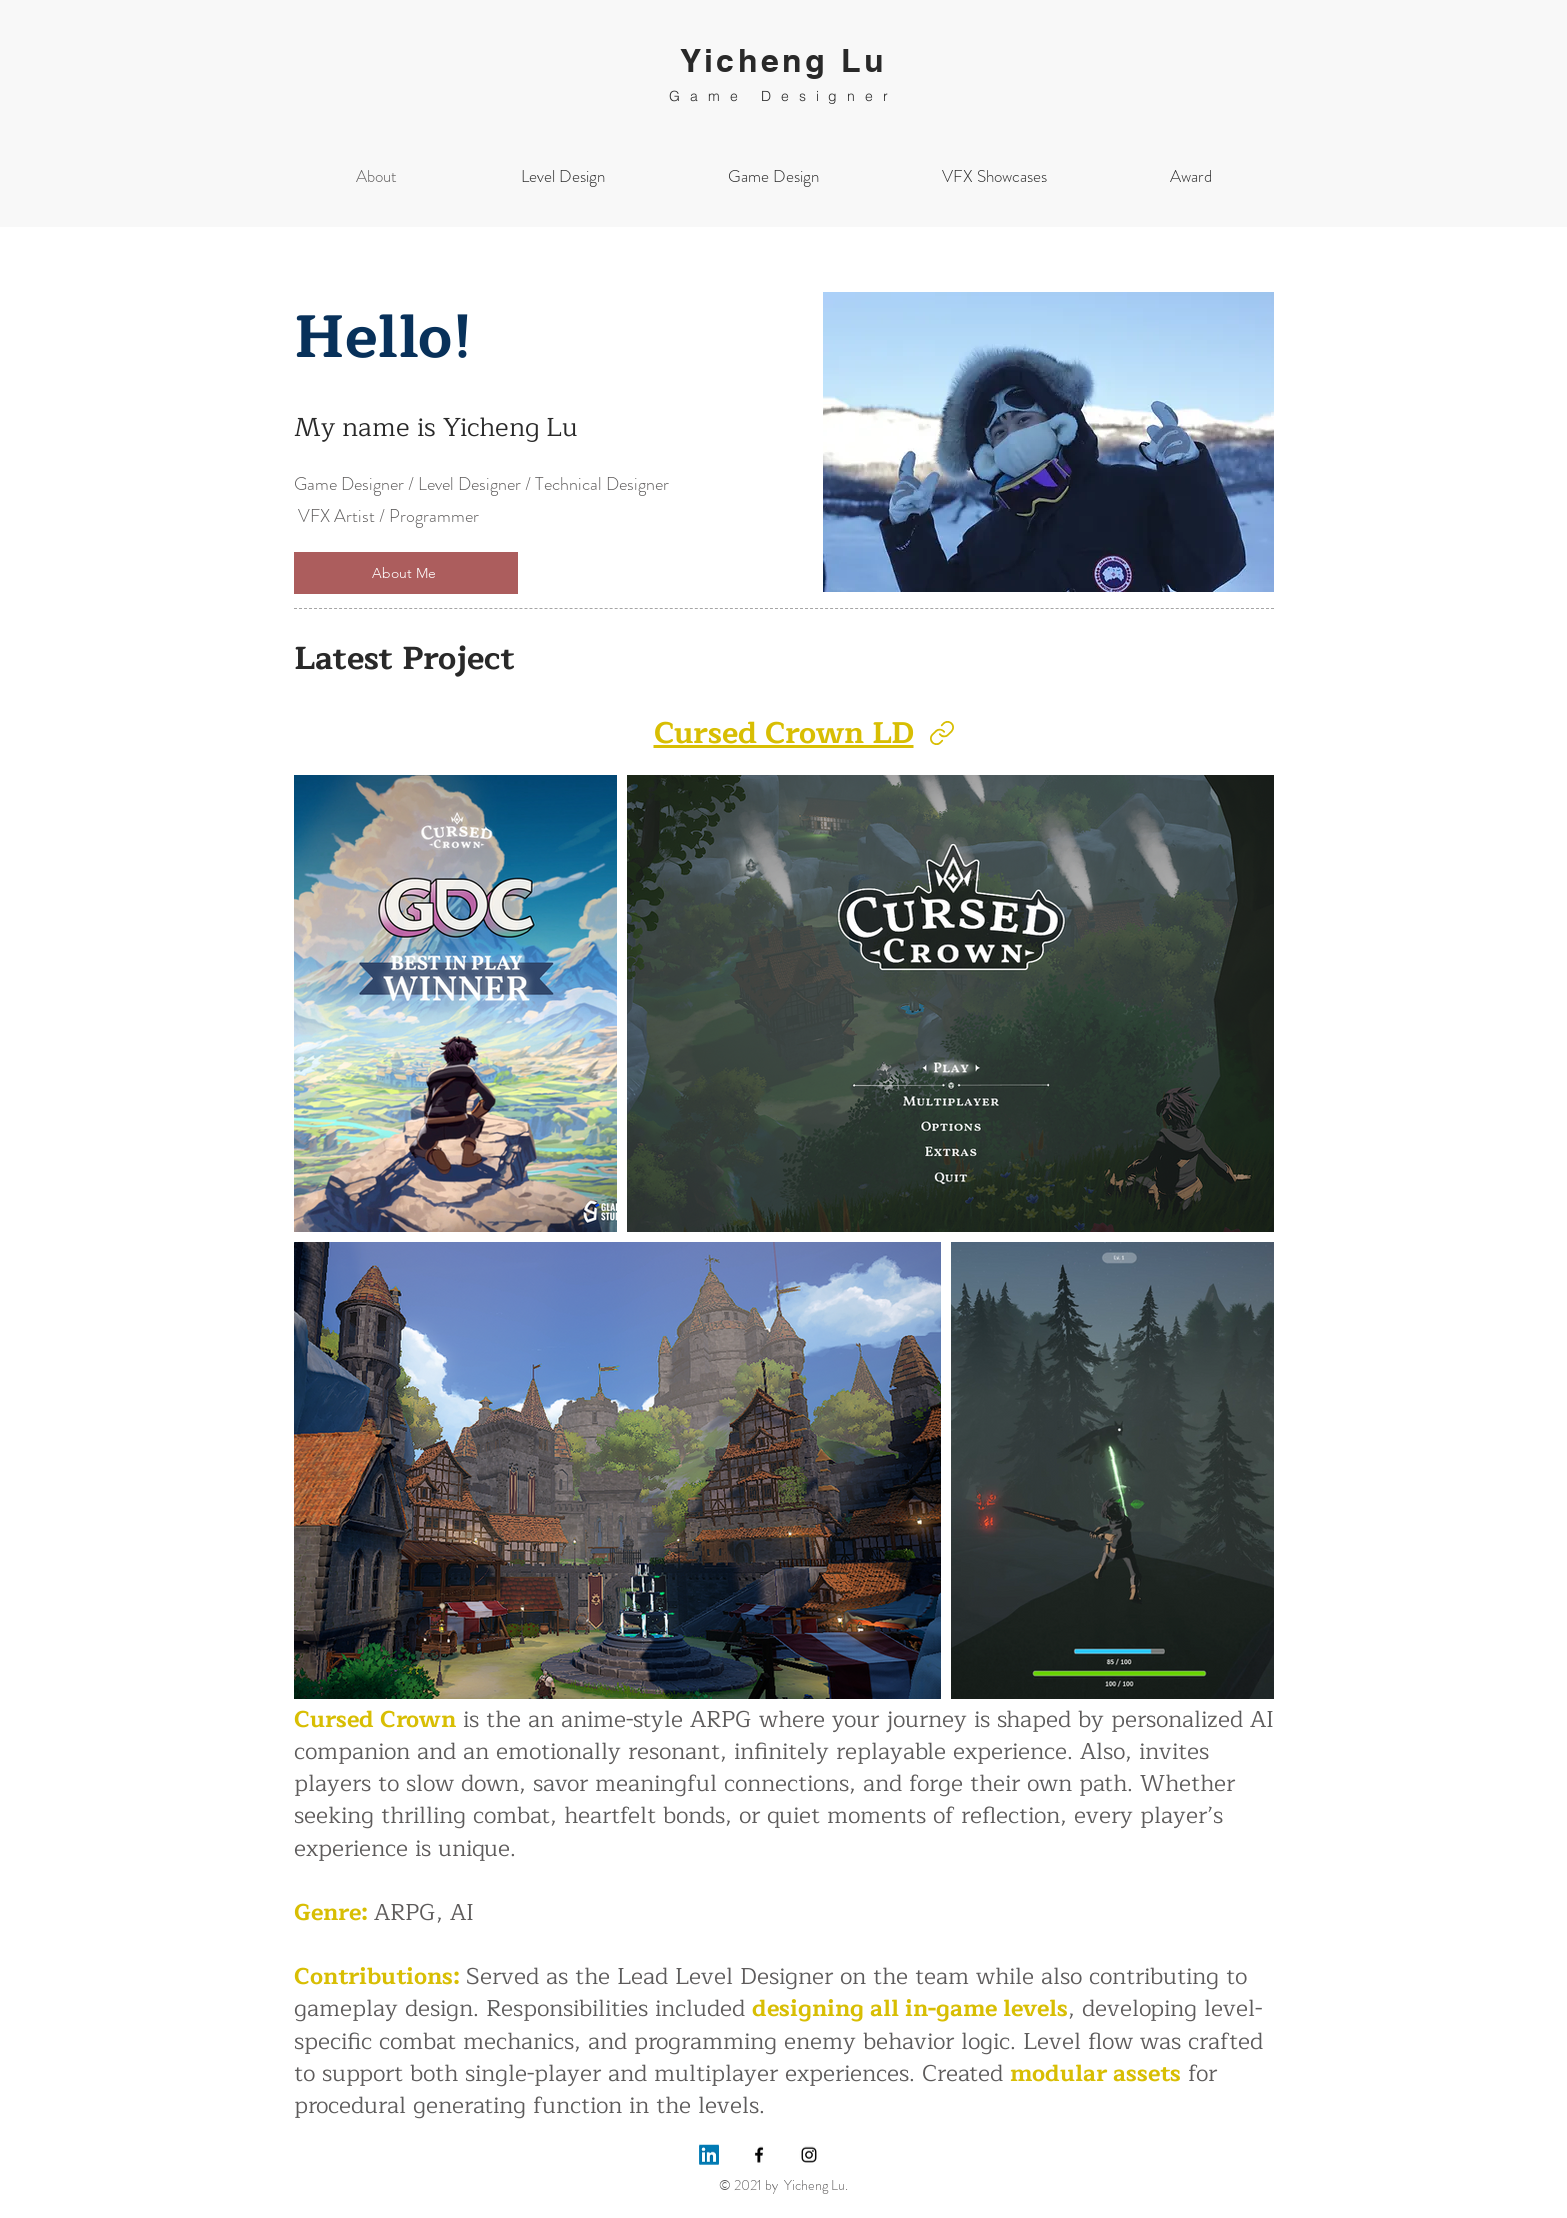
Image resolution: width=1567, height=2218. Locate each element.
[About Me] (406, 573)
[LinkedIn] (709, 2155)
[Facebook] (759, 2155)
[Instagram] (809, 2155)
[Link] (942, 733)
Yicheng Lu (783, 60)
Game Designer (783, 96)
